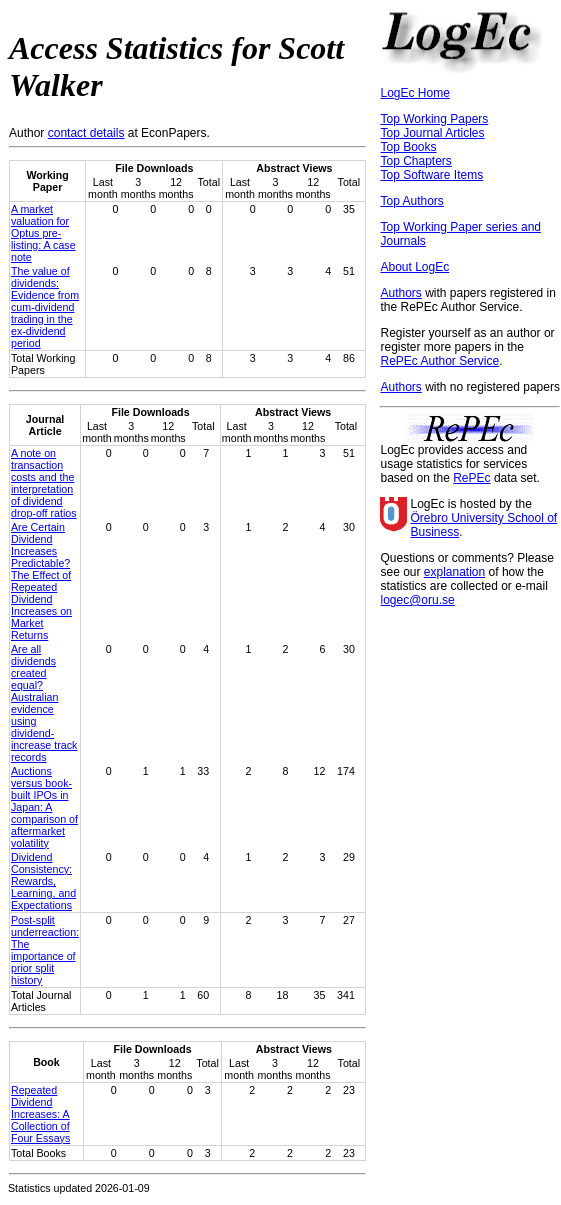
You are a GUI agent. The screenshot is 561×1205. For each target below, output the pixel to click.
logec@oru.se (417, 600)
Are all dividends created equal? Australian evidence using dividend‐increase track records (44, 703)
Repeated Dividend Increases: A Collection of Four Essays (40, 1114)
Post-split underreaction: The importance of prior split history (45, 950)
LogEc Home (414, 93)
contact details (86, 133)
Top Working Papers (434, 119)
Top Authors (411, 201)
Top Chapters (415, 161)
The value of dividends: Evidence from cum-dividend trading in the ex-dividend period (45, 307)
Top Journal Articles (432, 133)
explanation (454, 572)
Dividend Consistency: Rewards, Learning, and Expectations (43, 881)
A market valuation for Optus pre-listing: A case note (43, 233)
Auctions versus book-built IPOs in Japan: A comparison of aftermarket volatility (44, 807)
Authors (400, 293)
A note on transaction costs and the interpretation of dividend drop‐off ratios (44, 483)
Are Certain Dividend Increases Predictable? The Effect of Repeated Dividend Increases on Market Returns (41, 581)
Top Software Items (431, 175)
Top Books (408, 147)
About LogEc (414, 267)
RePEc (471, 478)
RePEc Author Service (439, 361)
